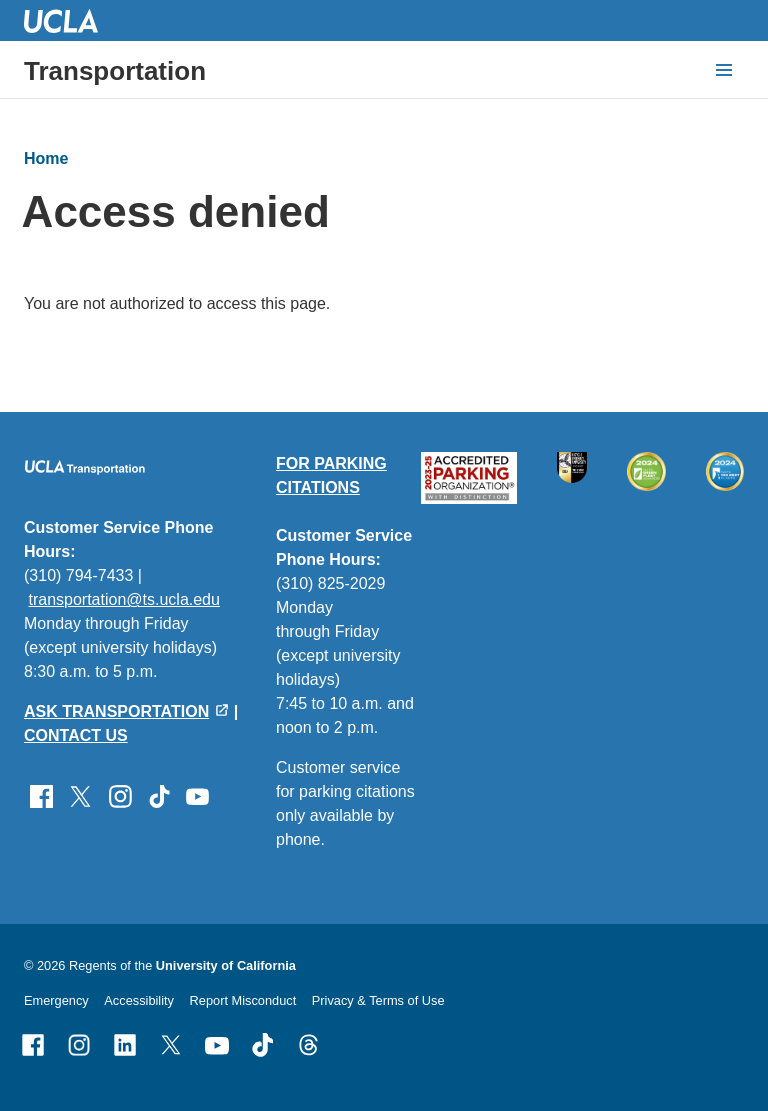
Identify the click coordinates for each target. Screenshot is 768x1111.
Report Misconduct (243, 1000)
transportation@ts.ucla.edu (123, 599)
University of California (226, 965)
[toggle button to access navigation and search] (724, 70)
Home (46, 158)
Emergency (56, 1000)
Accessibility (139, 1000)
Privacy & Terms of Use (378, 1000)
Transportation (115, 71)
